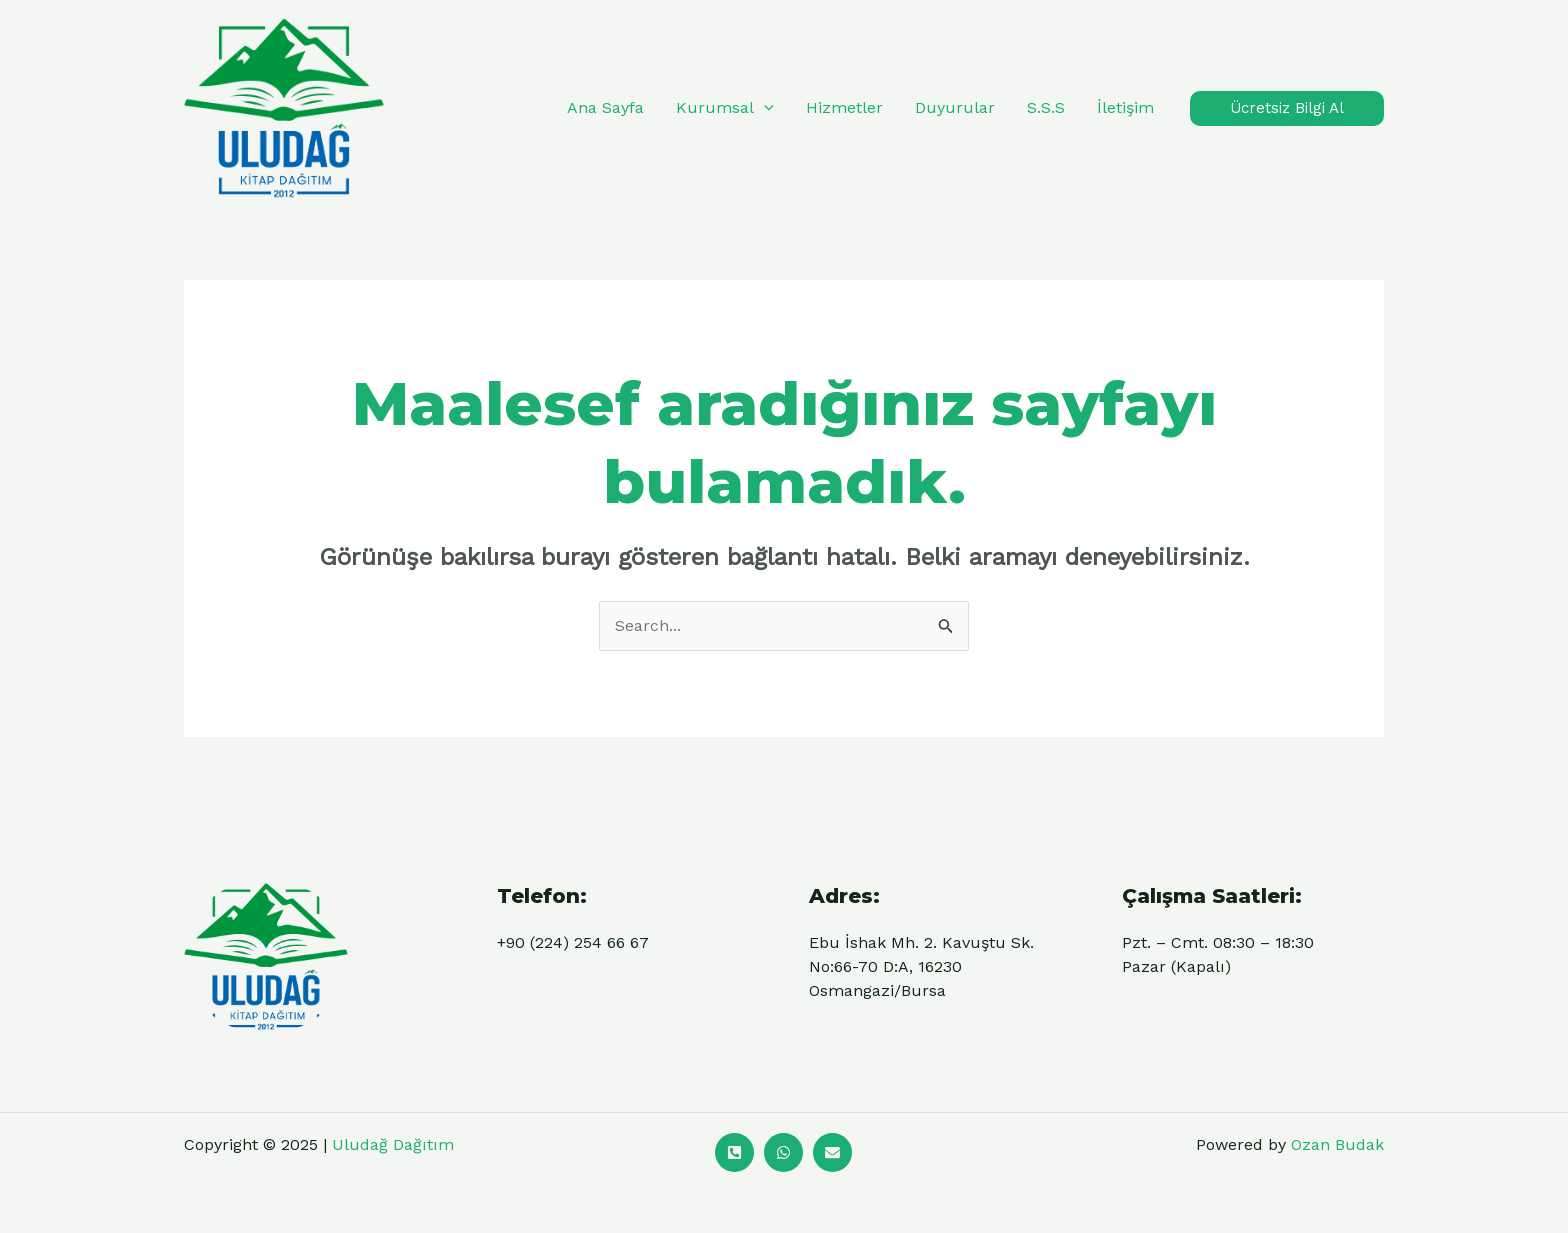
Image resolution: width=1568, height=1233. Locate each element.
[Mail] (832, 1152)
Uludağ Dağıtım (393, 1144)
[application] (764, 108)
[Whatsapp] (783, 1152)
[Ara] (734, 1152)
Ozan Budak (1337, 1144)
